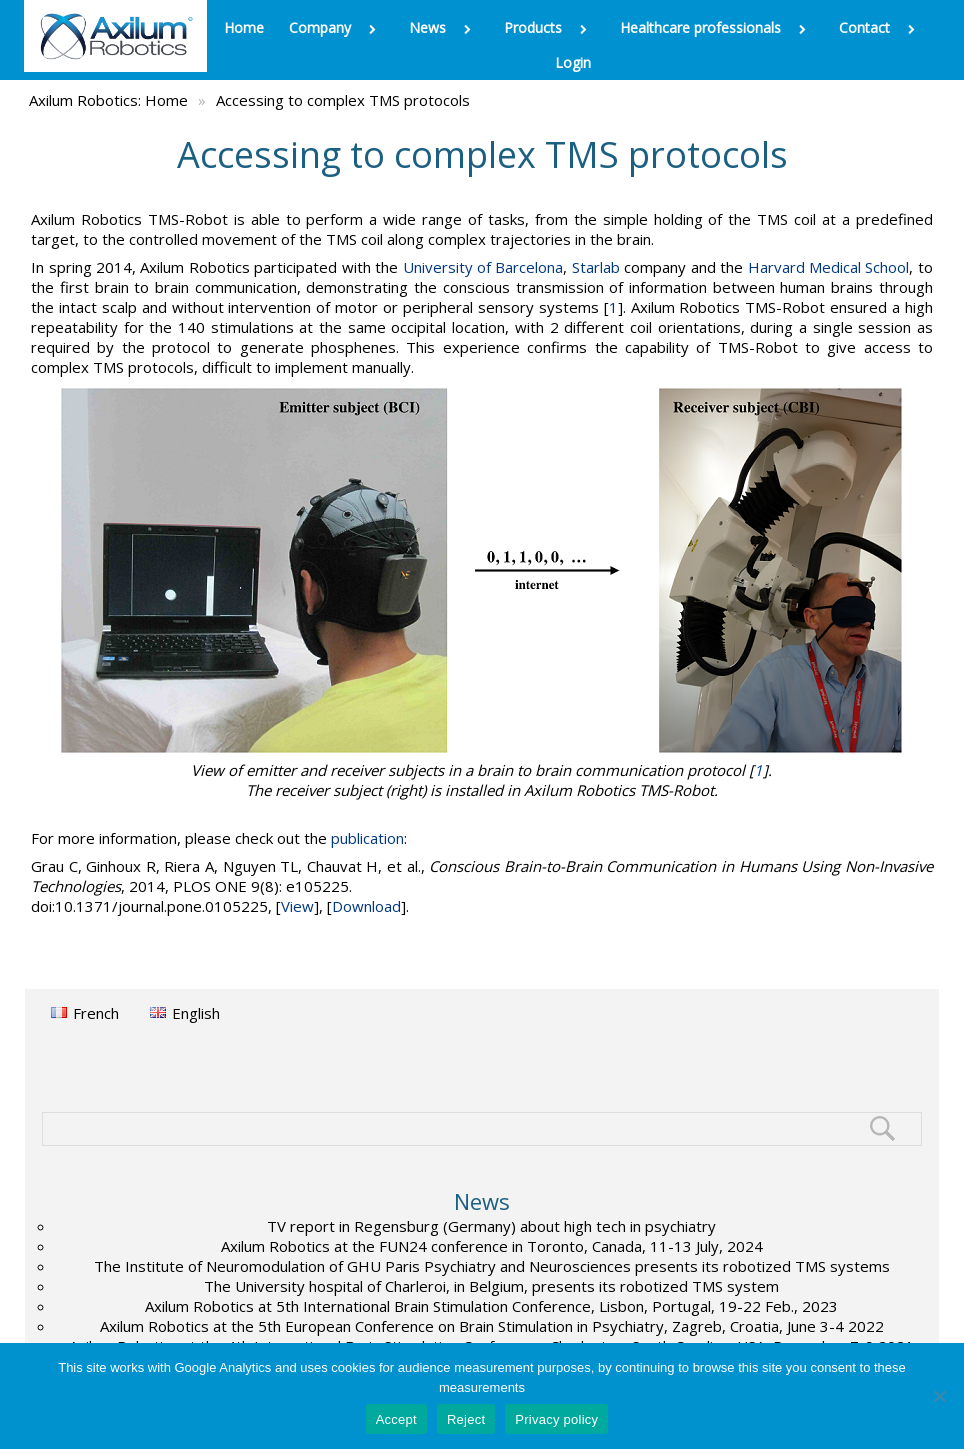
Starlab (596, 267)
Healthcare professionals (717, 27)
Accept (396, 1419)
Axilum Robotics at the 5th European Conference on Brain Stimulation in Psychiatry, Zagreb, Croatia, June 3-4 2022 (492, 1326)
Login (573, 62)
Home (244, 27)
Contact (881, 27)
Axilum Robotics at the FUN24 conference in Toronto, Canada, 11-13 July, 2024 (492, 1246)
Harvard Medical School (829, 267)
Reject (466, 1419)
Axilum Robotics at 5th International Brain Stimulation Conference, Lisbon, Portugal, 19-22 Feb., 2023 (491, 1306)
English (196, 1013)
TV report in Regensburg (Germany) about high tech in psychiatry (491, 1226)
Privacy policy (556, 1419)
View (297, 906)
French (96, 1013)
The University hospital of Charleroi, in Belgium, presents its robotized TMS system (491, 1286)
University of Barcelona (483, 267)
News (444, 27)
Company (336, 27)
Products (549, 27)
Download (366, 906)
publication (367, 838)
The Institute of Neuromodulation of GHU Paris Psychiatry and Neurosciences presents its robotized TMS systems (492, 1266)
